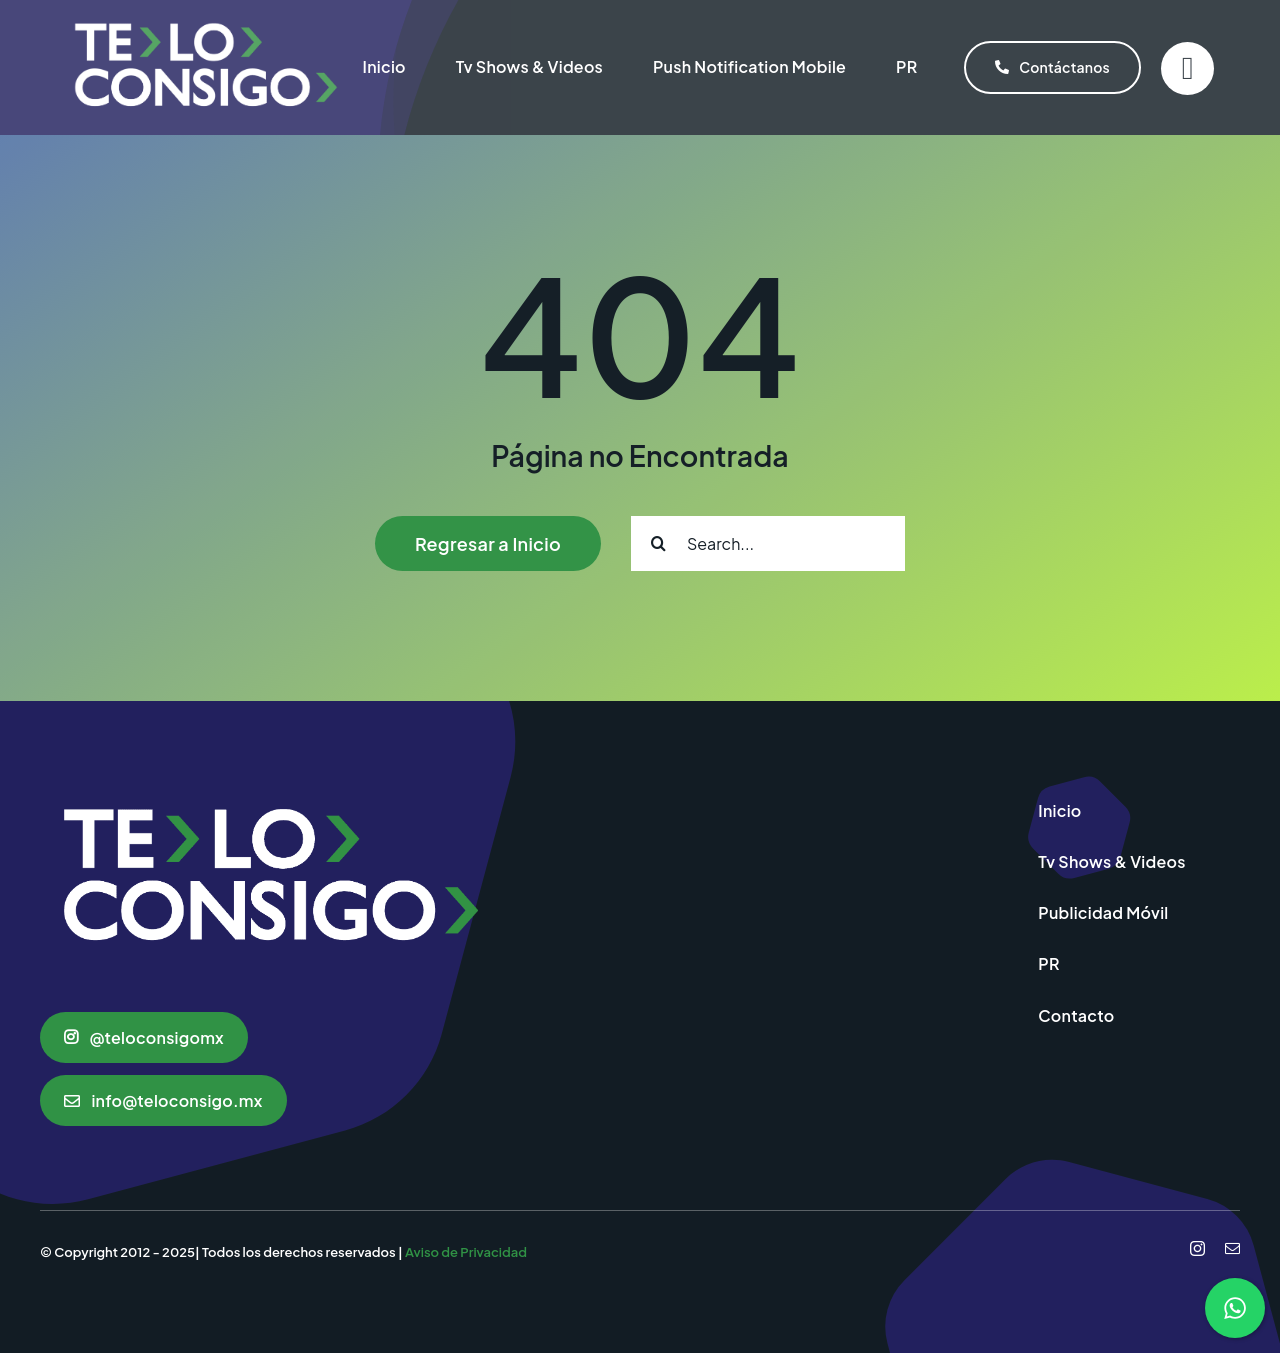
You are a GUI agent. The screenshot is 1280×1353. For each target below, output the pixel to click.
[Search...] (768, 543)
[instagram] (1197, 1248)
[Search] (658, 543)
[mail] (1232, 1248)
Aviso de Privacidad (466, 1252)
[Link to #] (1187, 68)
